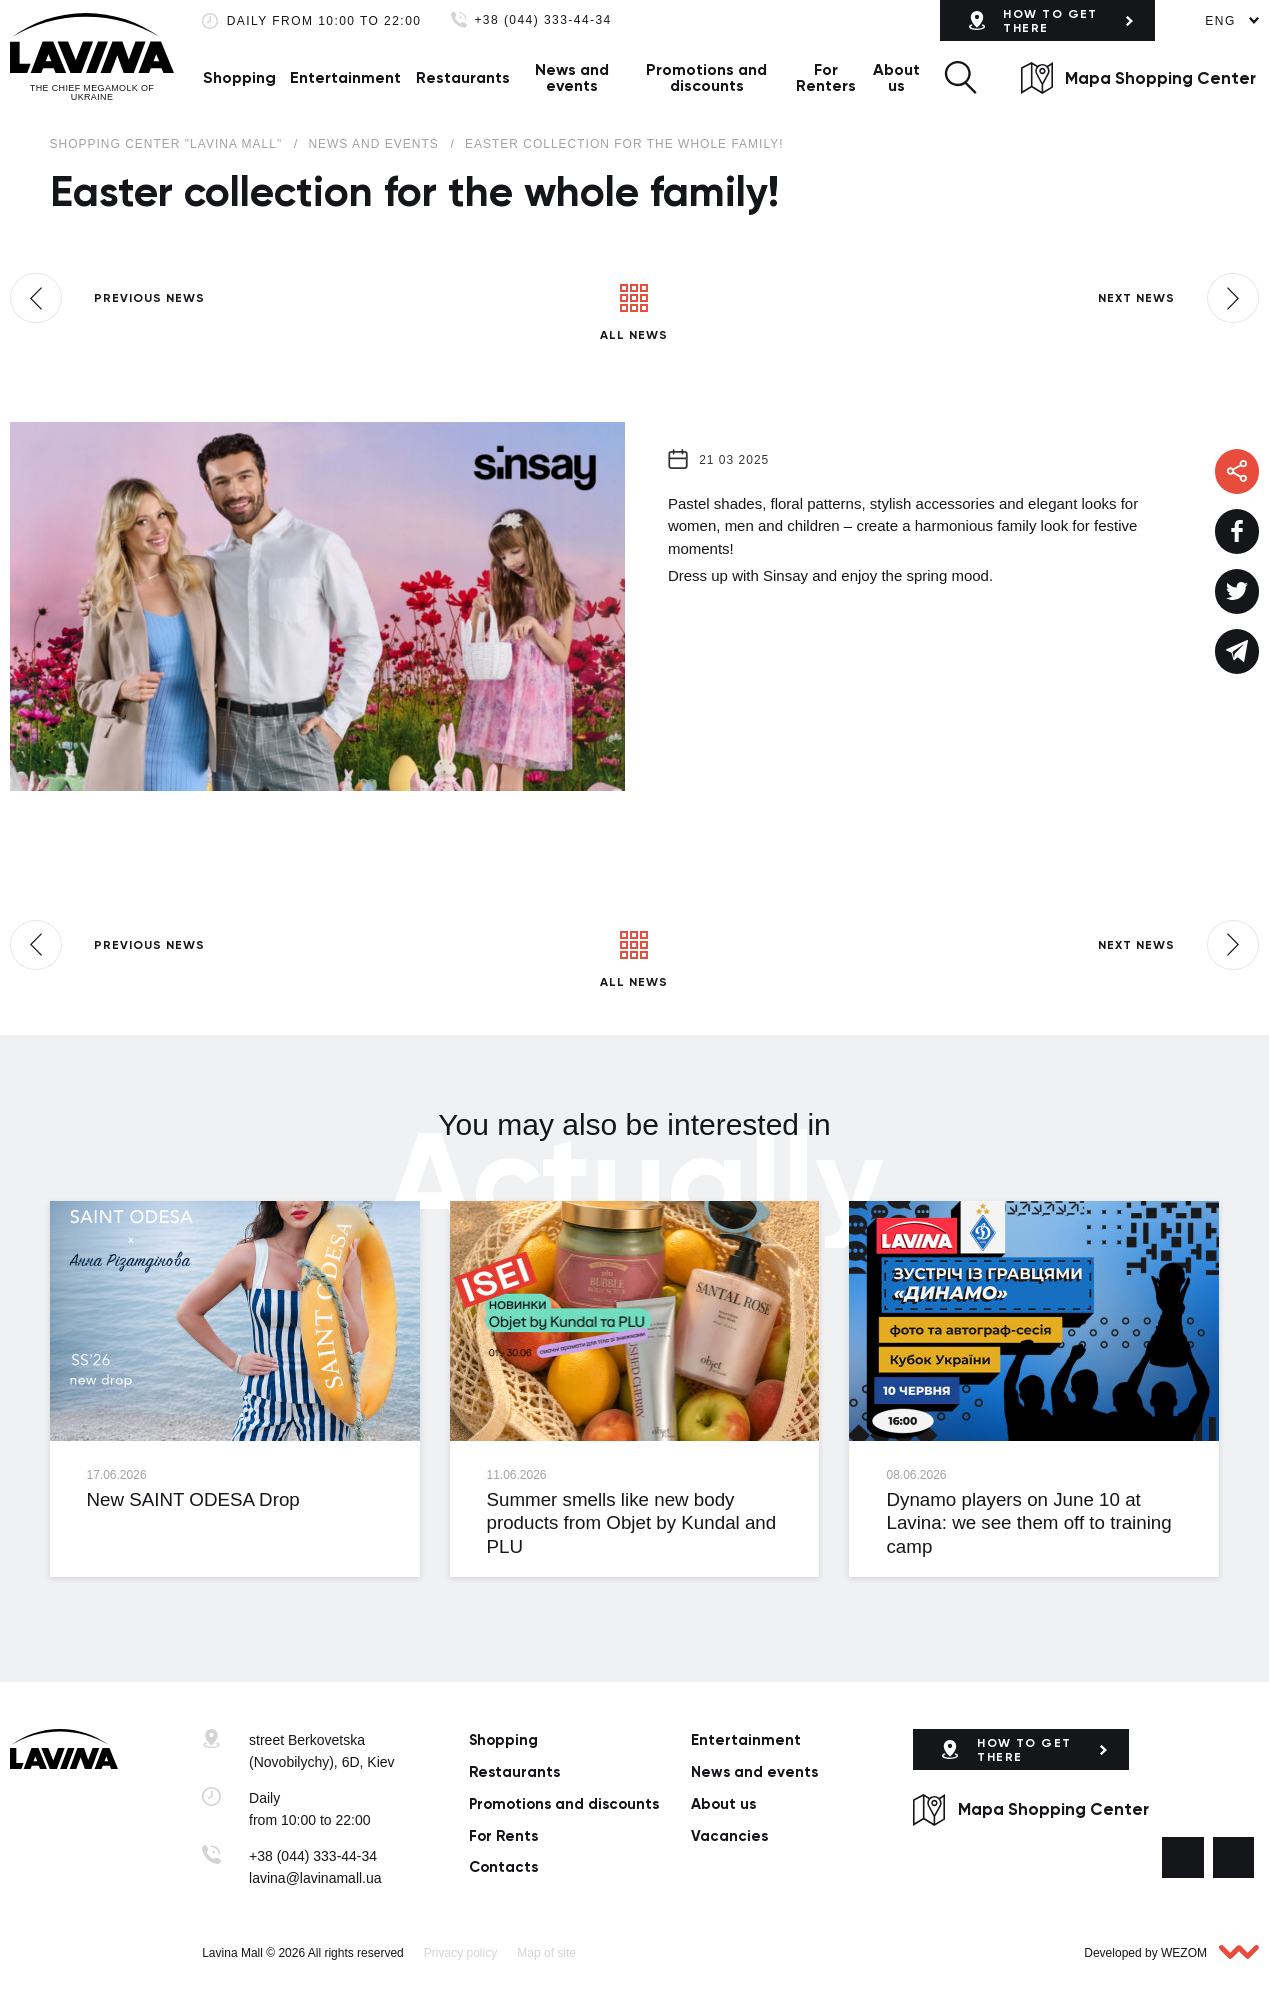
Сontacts (503, 1867)
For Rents (503, 1836)
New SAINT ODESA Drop (193, 1499)
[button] (960, 77)
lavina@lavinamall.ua (315, 1878)
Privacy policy (460, 1953)
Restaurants (463, 77)
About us (896, 77)
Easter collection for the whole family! (624, 144)
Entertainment (345, 77)
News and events (572, 77)
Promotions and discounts (706, 77)
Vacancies (729, 1836)
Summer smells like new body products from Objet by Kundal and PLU (631, 1523)
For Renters (826, 77)
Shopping (239, 77)
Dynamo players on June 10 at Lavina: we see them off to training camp (1028, 1523)
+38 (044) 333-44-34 (542, 20)
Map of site (546, 1953)
